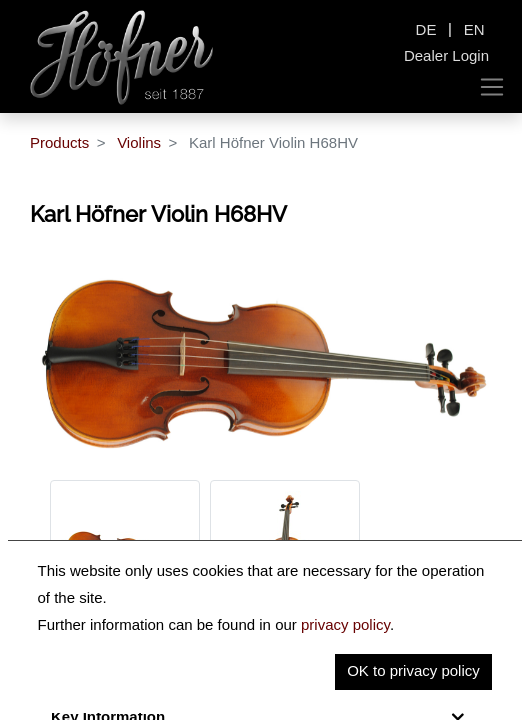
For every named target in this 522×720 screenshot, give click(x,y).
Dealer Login (446, 55)
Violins (139, 142)
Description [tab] (92, 675)
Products (59, 142)
